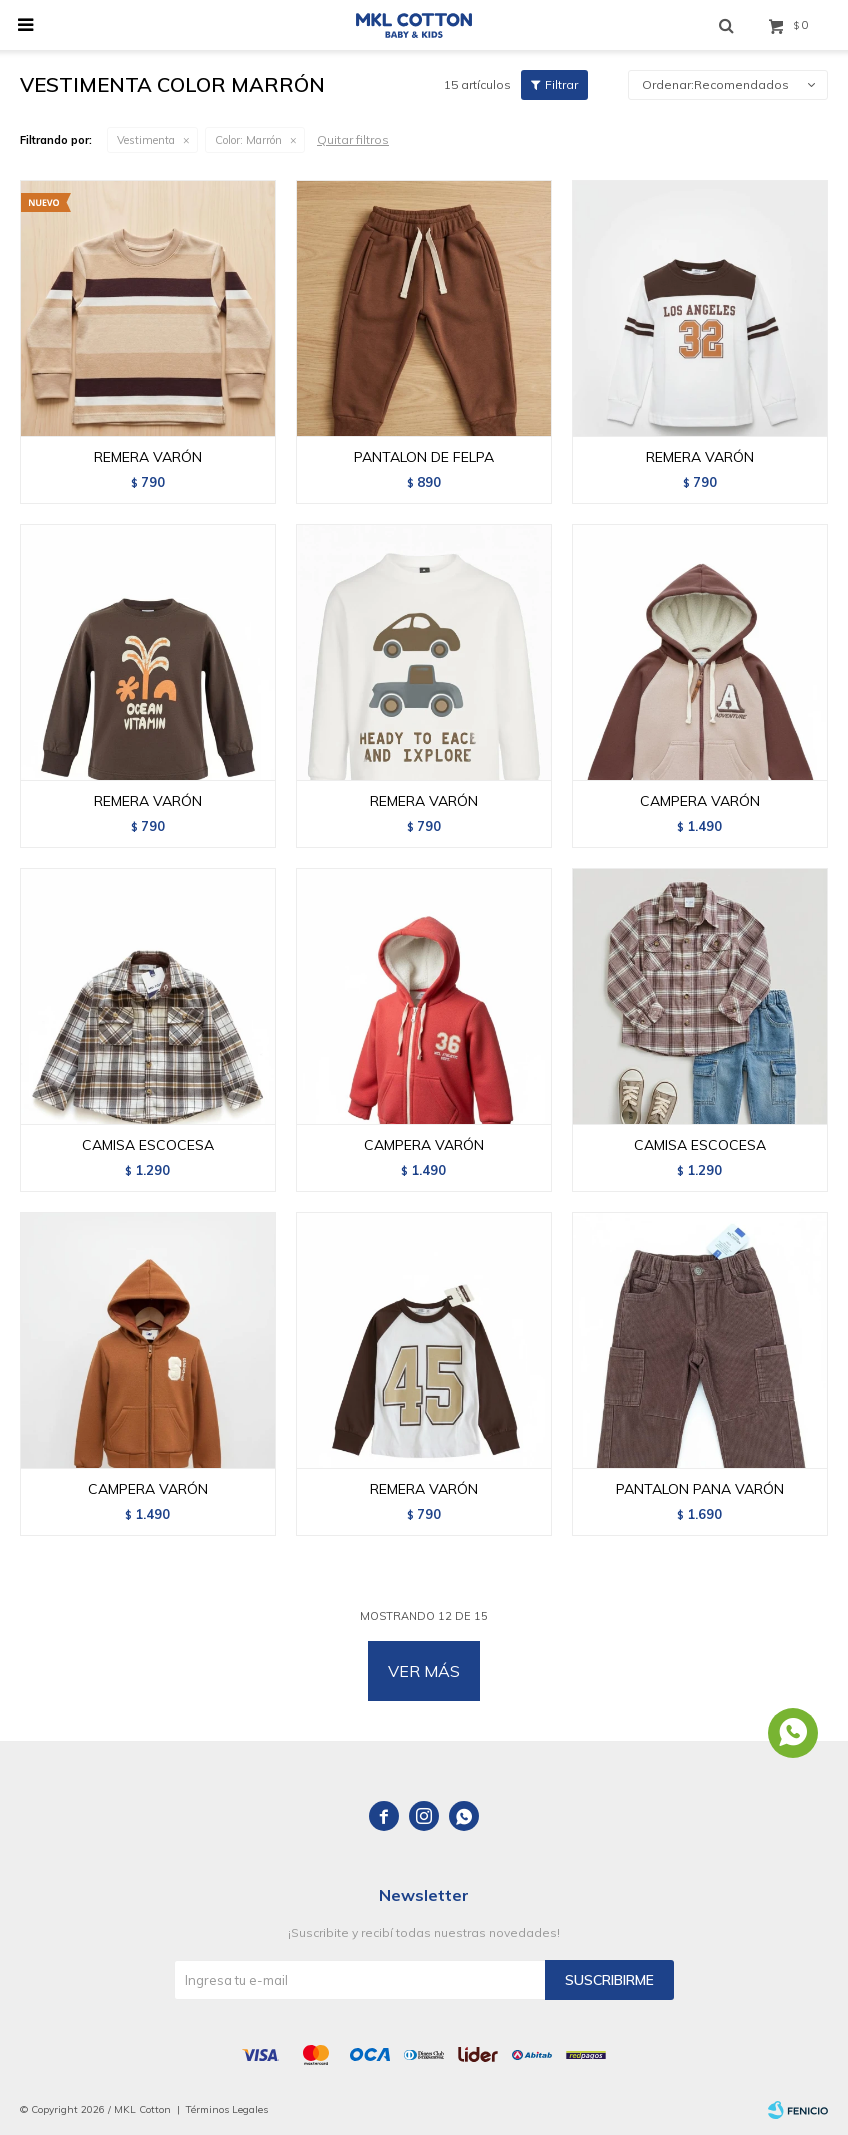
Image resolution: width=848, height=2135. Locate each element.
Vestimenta (146, 140)
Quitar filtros (353, 139)
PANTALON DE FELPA (424, 457)
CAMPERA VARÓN (700, 801)
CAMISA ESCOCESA (148, 1145)
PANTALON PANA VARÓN (700, 1489)
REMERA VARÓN (148, 457)
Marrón (248, 140)
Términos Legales (227, 2109)
